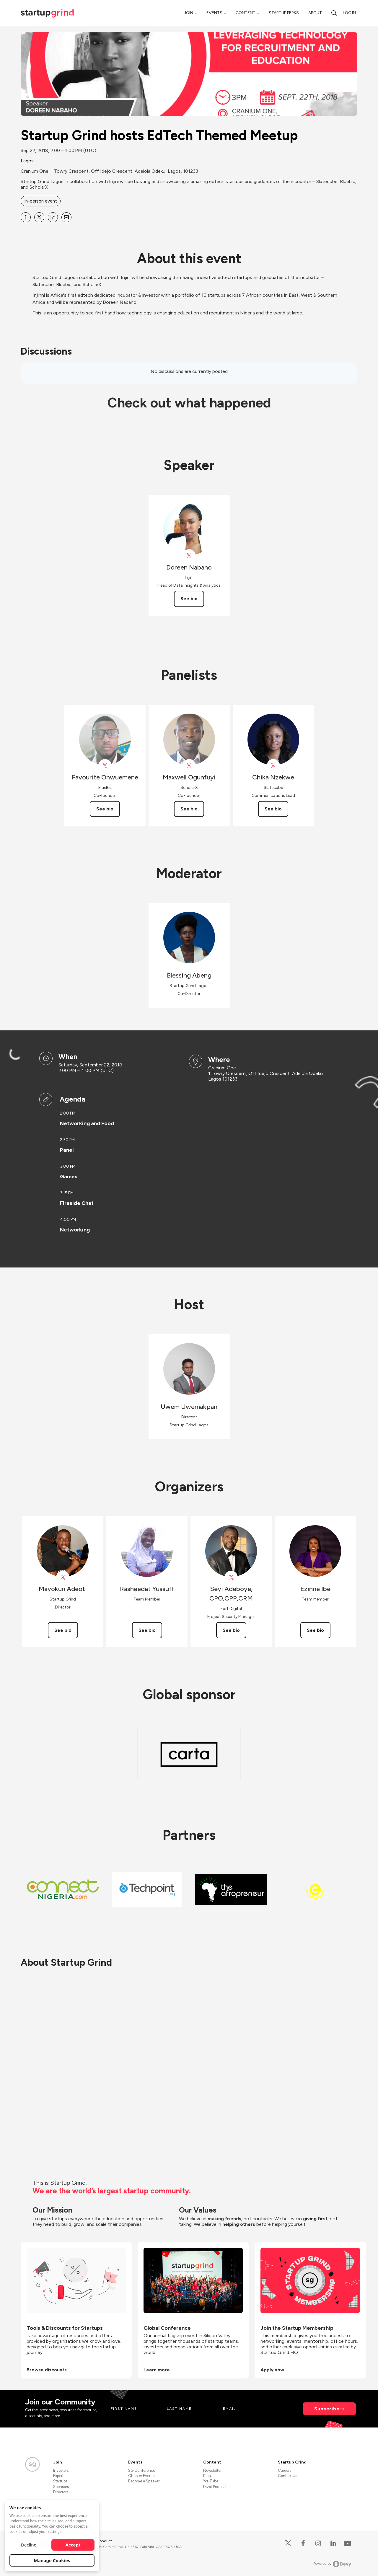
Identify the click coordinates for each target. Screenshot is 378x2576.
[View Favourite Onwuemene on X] (105, 765)
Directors (60, 2492)
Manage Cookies (52, 2560)
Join (188, 12)
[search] (334, 13)
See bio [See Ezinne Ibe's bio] (315, 1630)
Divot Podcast (215, 2486)
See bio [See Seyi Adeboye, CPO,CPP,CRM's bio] (231, 1630)
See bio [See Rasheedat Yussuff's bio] (147, 1630)
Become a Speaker (143, 2481)
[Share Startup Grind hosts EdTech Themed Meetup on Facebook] (25, 217)
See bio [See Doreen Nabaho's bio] (189, 598)
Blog (207, 2476)
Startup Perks (284, 12)
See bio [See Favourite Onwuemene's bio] (104, 809)
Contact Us (287, 2476)
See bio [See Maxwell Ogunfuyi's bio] (189, 809)
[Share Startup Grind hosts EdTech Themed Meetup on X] (39, 217)
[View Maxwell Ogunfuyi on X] (189, 765)
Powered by (332, 2564)
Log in (349, 12)
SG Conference (141, 2470)
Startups (60, 2481)
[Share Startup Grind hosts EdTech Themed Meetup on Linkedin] (53, 217)
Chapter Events (141, 2476)
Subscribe (327, 2409)
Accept (73, 2545)
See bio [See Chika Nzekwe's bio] (273, 809)
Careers (284, 2470)
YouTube (210, 2481)
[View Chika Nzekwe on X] (273, 765)
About (315, 12)
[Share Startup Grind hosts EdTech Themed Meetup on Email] (66, 217)
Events (214, 12)
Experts (59, 2476)
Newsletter (212, 2470)
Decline (28, 2545)
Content (245, 12)
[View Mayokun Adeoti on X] (62, 1577)
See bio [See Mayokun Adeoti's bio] (62, 1630)
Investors (61, 2470)
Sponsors (61, 2486)
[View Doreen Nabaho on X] (189, 555)
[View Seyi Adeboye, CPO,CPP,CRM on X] (231, 1577)
